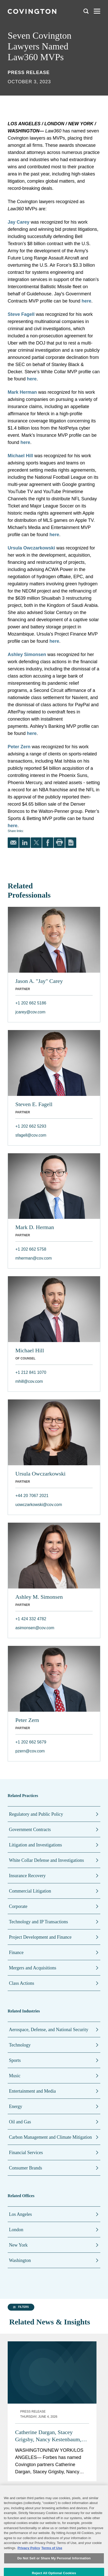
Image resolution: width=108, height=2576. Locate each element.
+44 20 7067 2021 (31, 1495)
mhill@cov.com (29, 1381)
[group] (20, 2352)
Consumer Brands (25, 2167)
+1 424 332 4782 (30, 1619)
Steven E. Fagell (33, 1104)
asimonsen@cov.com (34, 1628)
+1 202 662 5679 (30, 1742)
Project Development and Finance (40, 1937)
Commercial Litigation (30, 1891)
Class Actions (21, 1983)
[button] (20, 2352)
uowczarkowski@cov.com (38, 1504)
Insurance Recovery (27, 1875)
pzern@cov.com (30, 1751)
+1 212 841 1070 (30, 1372)
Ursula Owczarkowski (40, 1473)
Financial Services (26, 2152)
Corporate (18, 1906)
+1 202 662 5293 (30, 1126)
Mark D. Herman (34, 1227)
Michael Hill (29, 1350)
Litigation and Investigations (35, 1844)
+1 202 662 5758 (30, 1249)
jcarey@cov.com (30, 1012)
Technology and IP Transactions (38, 1921)
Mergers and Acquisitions (32, 1967)
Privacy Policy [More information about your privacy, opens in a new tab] (28, 2565)
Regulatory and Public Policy (36, 1814)
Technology (20, 2045)
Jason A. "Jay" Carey (39, 981)
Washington (20, 2260)
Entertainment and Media (32, 2091)
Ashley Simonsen (27, 654)
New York (18, 2245)
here (86, 301)
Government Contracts (30, 1829)
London (16, 2229)
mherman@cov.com (33, 1258)
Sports (15, 2060)
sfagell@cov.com (30, 1135)
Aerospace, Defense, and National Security (48, 2029)
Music (14, 2075)
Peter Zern (19, 746)
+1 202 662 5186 (30, 1003)
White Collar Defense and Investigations (46, 1860)
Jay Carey (18, 222)
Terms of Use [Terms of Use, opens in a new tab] (51, 2565)
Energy (15, 2106)
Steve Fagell (21, 314)
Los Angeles (20, 2214)
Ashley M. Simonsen (39, 1597)
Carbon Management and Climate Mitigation (50, 2137)
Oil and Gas (20, 2121)
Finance (16, 1952)
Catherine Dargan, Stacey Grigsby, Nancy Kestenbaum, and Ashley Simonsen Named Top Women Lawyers (64, 2406)
